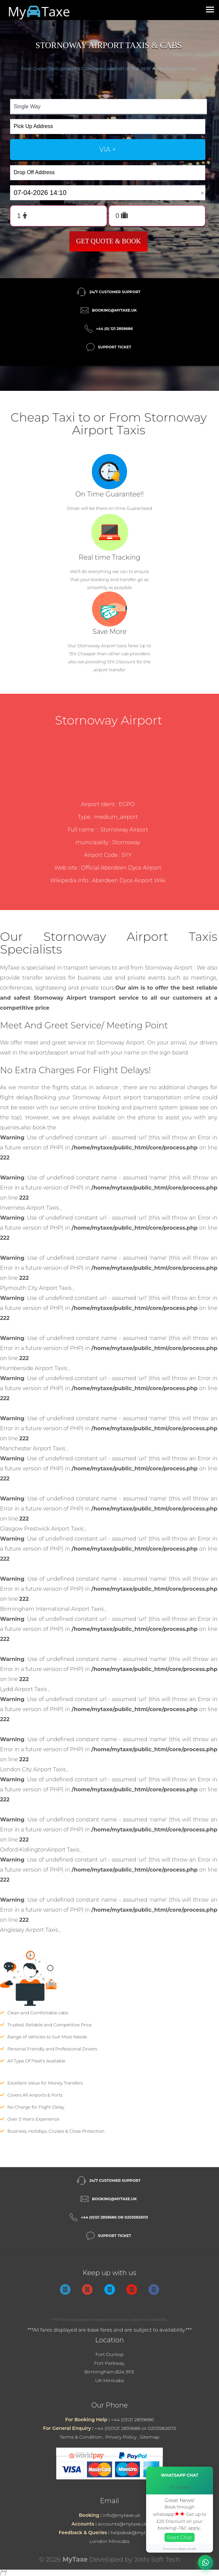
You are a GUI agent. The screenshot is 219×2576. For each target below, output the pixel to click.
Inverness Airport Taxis (30, 1208)
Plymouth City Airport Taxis (36, 1288)
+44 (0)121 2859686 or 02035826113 (114, 2217)
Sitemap (149, 2437)
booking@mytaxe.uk (114, 310)
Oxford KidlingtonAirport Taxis (40, 1849)
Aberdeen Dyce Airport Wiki (129, 880)
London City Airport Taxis (33, 1769)
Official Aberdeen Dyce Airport (121, 868)
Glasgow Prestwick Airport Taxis (42, 1529)
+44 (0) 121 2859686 (114, 328)
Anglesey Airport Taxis (30, 1930)
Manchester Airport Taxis (33, 1448)
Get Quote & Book (108, 241)
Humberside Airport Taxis (34, 1368)
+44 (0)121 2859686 (132, 2420)
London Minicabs (110, 2541)
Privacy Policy (121, 2437)
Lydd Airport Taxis (24, 1689)
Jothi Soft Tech (157, 2559)
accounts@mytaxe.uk (123, 2524)
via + (107, 149)
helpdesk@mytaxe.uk (135, 2533)
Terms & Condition (81, 2437)
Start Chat (179, 2537)
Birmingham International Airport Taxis (52, 1609)
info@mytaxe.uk (121, 2515)
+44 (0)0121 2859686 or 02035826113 (135, 2428)
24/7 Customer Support (114, 292)
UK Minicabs (109, 2380)
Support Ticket (114, 347)
